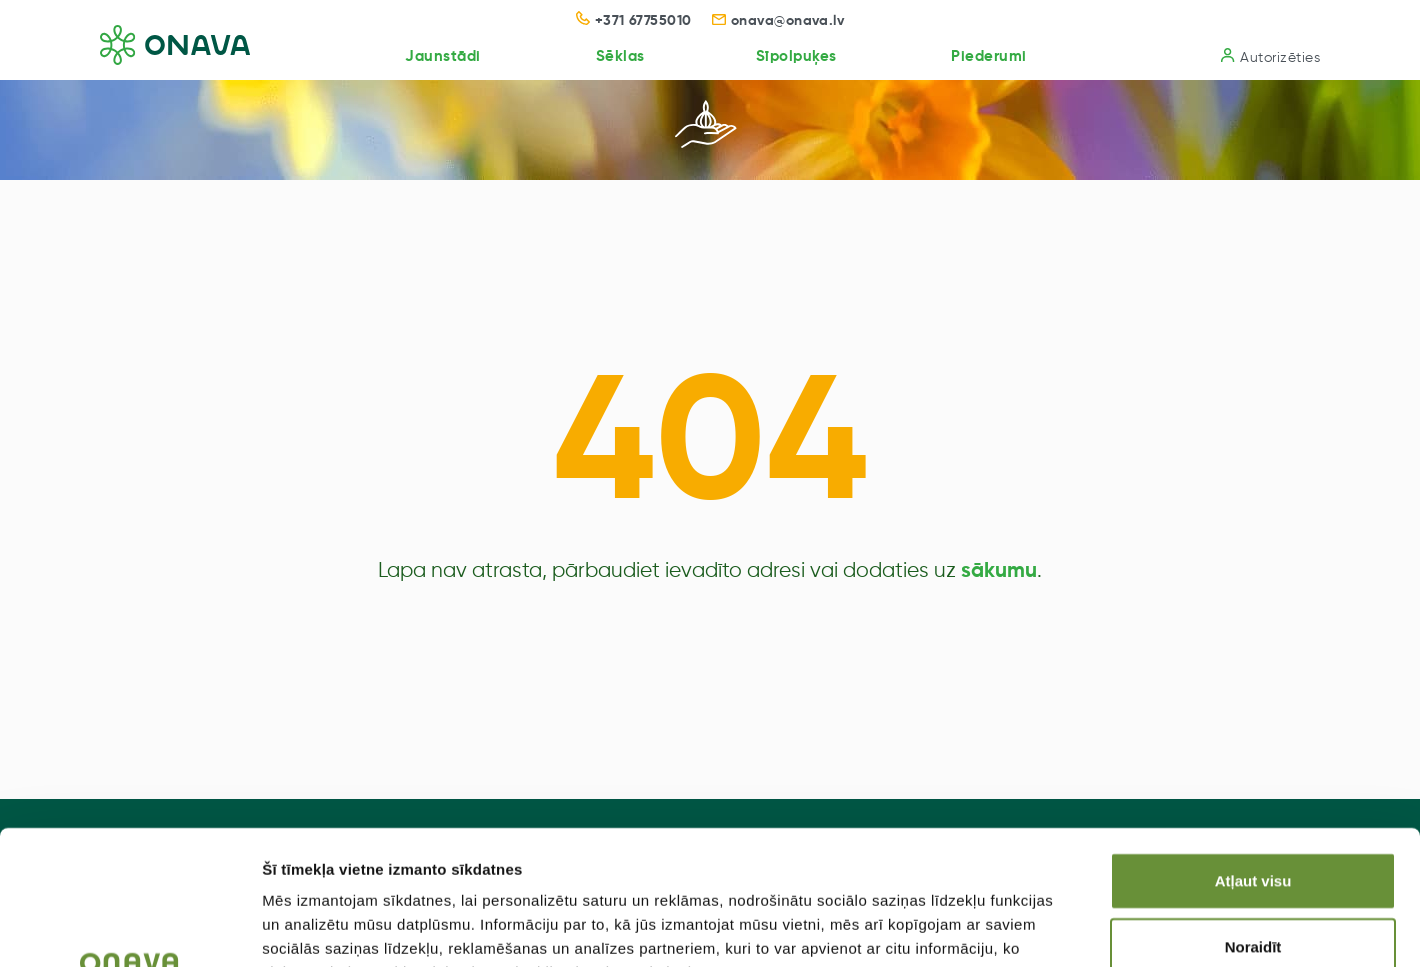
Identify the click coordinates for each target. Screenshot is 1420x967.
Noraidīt (1253, 820)
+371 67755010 (634, 21)
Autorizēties (1270, 56)
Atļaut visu (1253, 754)
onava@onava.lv (778, 21)
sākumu (999, 571)
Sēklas (620, 56)
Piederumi (989, 56)
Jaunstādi (443, 56)
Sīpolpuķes (796, 56)
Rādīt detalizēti (1089, 927)
